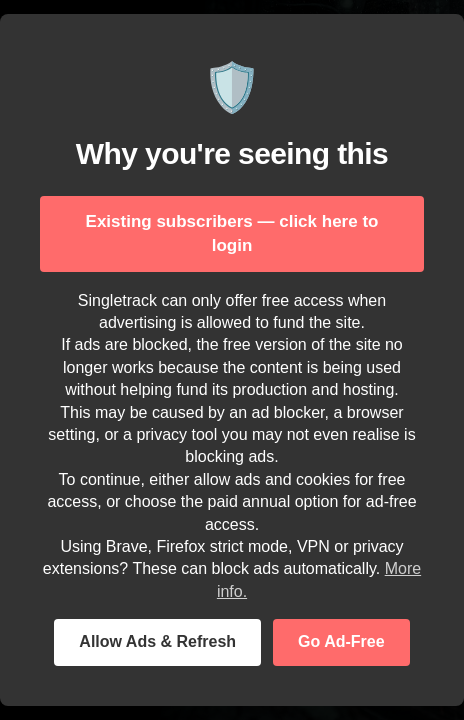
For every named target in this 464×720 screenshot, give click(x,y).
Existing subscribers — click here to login (232, 233)
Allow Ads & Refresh (157, 641)
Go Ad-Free (341, 641)
